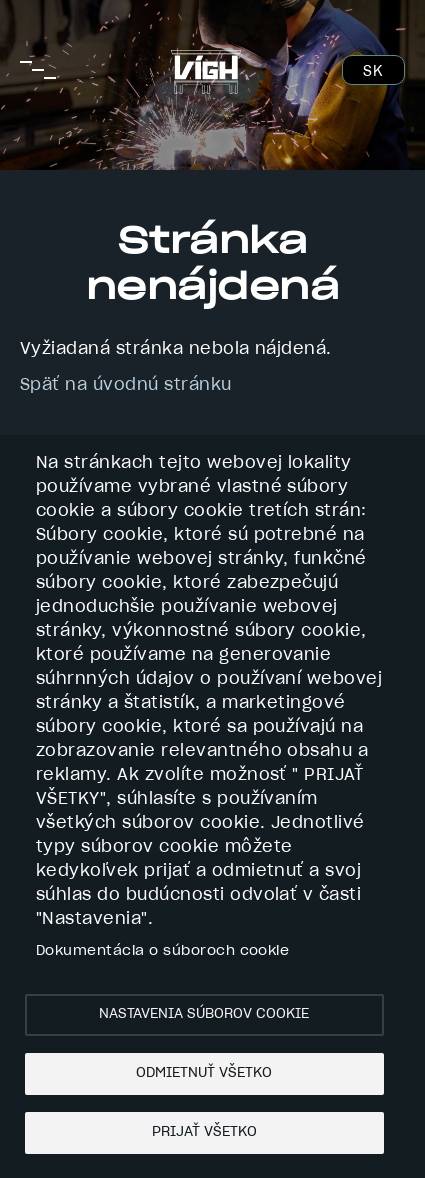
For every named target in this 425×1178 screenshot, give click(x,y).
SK (372, 72)
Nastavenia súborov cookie (204, 1014)
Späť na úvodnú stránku (126, 385)
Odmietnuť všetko (204, 1073)
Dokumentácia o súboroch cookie (162, 951)
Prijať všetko (204, 1132)
